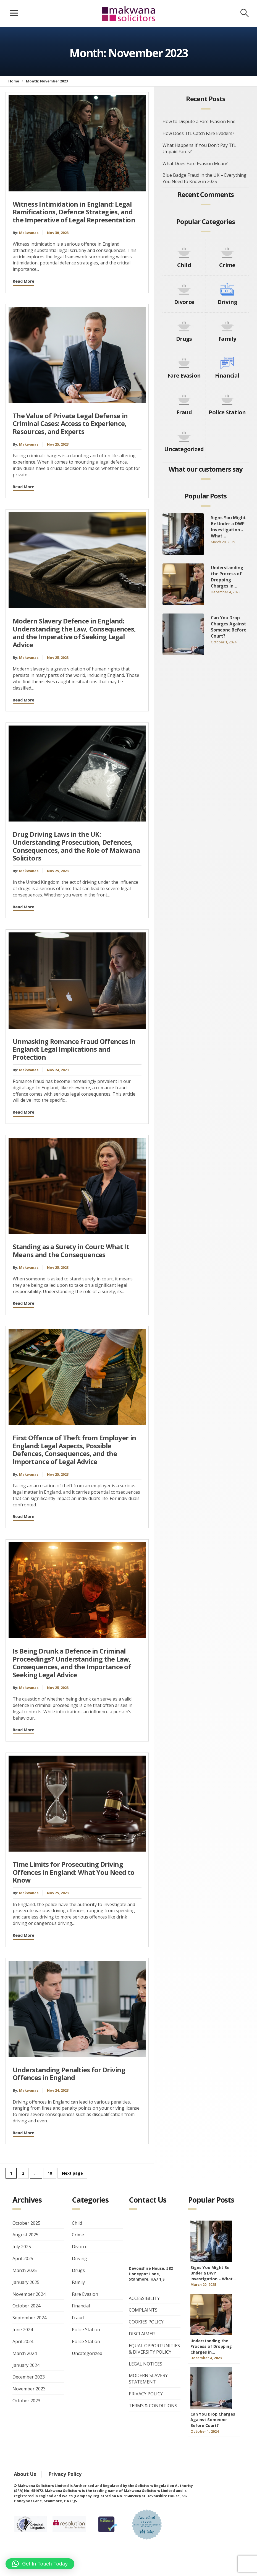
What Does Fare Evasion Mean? (195, 163)
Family (227, 338)
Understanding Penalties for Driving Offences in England (69, 2073)
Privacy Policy (65, 2474)
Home (13, 81)
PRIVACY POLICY (146, 2394)
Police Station (227, 412)
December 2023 (28, 2377)
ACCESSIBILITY (144, 2298)
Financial (227, 375)
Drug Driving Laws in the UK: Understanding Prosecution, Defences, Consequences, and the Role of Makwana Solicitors (76, 846)
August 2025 (25, 2235)
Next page (72, 2173)
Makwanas (28, 232)
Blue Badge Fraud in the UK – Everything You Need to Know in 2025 (204, 178)
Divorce (184, 302)
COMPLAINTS (143, 2310)
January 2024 (26, 2365)
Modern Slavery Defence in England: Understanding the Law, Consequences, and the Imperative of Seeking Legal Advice (74, 633)
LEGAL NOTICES (145, 2364)
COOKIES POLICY (146, 2322)
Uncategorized (184, 449)
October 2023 (26, 2401)
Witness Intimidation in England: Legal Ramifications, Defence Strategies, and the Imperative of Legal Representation (74, 212)
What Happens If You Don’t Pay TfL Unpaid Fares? (199, 148)
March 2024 (24, 2353)
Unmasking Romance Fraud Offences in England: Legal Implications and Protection (74, 1049)
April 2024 (22, 2341)
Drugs (184, 338)
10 (50, 2173)
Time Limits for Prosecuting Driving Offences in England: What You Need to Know (74, 1872)
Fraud (184, 412)
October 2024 (26, 2306)
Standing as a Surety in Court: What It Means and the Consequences (71, 1250)
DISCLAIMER (142, 2334)
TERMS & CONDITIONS (153, 2406)
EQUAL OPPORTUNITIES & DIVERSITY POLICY (154, 2349)
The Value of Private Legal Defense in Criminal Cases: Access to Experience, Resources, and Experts (70, 423)
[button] (40, 2563)
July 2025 (21, 2247)
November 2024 (29, 2294)
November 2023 (29, 2389)
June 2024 (22, 2330)
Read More (23, 281)
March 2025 (24, 2270)
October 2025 (26, 2223)
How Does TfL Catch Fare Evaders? (198, 133)
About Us (25, 2474)
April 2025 (22, 2258)
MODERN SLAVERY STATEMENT (148, 2378)
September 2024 (29, 2318)
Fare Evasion (184, 375)
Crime (227, 265)
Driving (227, 302)
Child (184, 265)
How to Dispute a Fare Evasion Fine (198, 121)
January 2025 (26, 2282)
